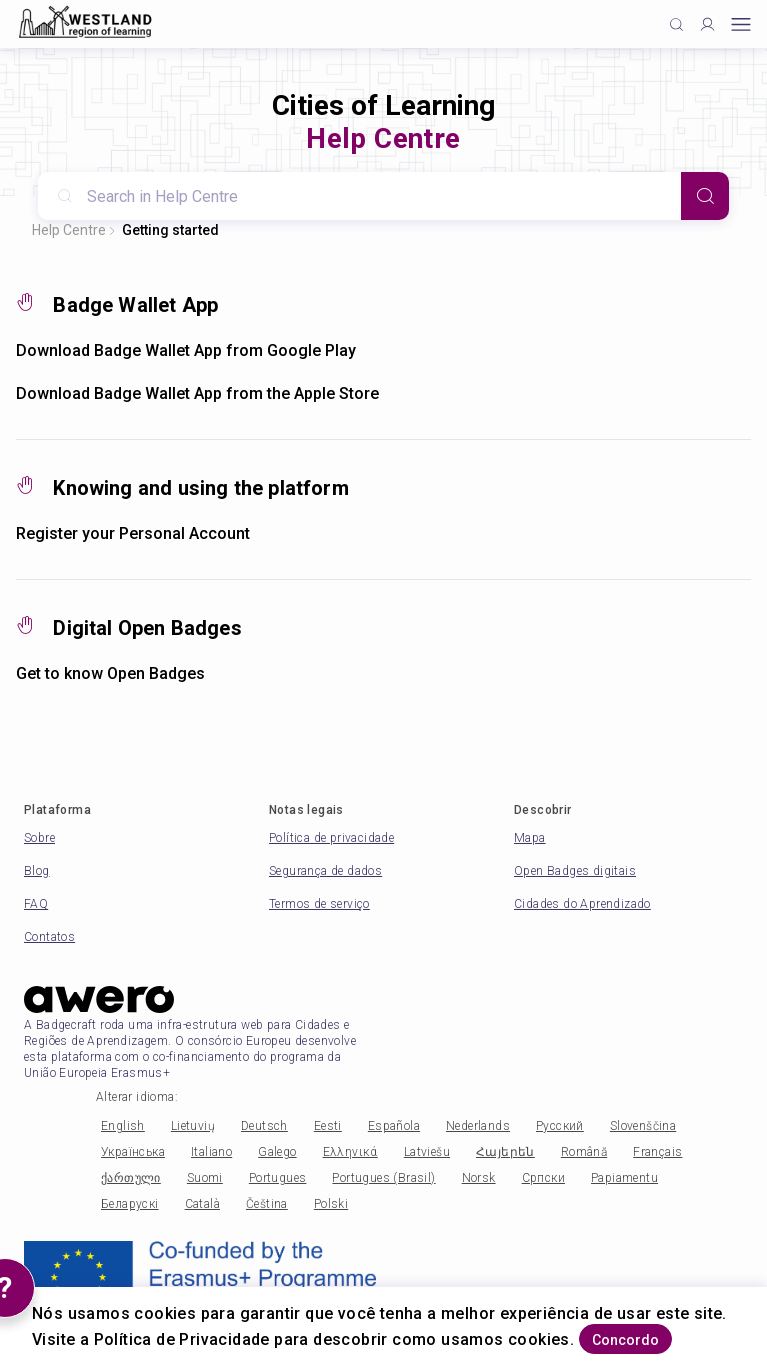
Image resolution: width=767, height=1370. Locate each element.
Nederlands (478, 1126)
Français (657, 1152)
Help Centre (69, 230)
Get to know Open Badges (110, 673)
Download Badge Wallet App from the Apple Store (197, 393)
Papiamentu (624, 1178)
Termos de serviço (319, 904)
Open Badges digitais (575, 871)
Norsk (479, 1178)
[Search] (705, 196)
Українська (133, 1152)
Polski (331, 1204)
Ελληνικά (350, 1152)
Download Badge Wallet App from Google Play (186, 350)
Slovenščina (643, 1126)
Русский (560, 1126)
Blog (37, 871)
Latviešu (427, 1152)
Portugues (278, 1178)
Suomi (205, 1178)
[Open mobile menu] (741, 24)
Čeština (267, 1204)
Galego (277, 1152)
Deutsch (264, 1126)
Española (394, 1126)
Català (202, 1204)
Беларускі (130, 1204)
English (123, 1126)
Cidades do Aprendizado (582, 904)
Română (584, 1152)
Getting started (170, 230)
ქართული (131, 1178)
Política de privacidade (331, 838)
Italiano (211, 1152)
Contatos (49, 937)
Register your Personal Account (133, 533)
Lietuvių (193, 1126)
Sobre (39, 838)
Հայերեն (505, 1152)
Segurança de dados (325, 871)
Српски (543, 1178)
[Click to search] (676, 24)
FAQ (36, 904)
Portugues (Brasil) (383, 1178)
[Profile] (707, 24)
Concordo (625, 1340)
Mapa (530, 838)
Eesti (328, 1126)
